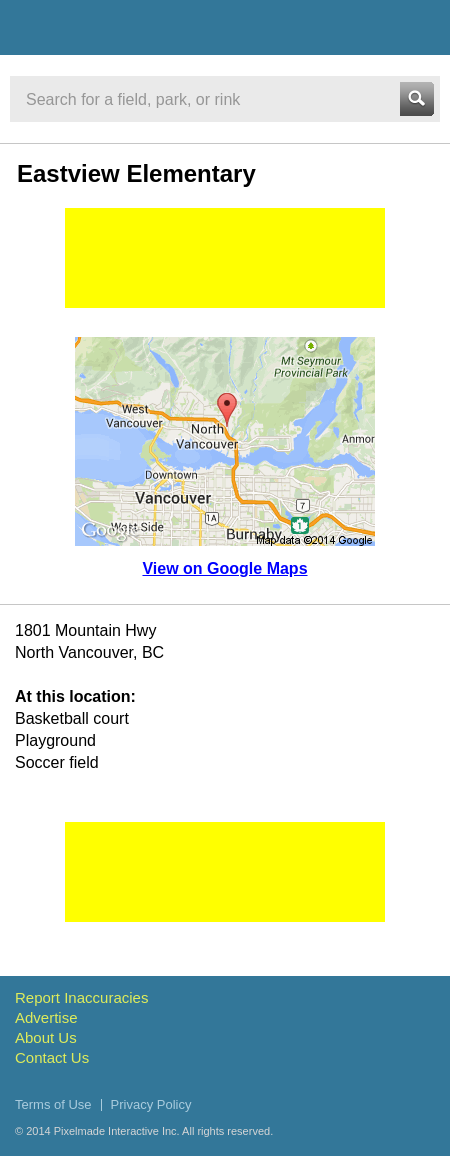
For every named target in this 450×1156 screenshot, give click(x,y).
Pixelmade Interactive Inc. (117, 1131)
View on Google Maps (224, 568)
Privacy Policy (151, 1104)
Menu (417, 27)
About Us (46, 1037)
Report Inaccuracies (81, 997)
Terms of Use (53, 1104)
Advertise (46, 1017)
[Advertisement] (225, 258)
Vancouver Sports (122, 31)
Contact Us (52, 1057)
